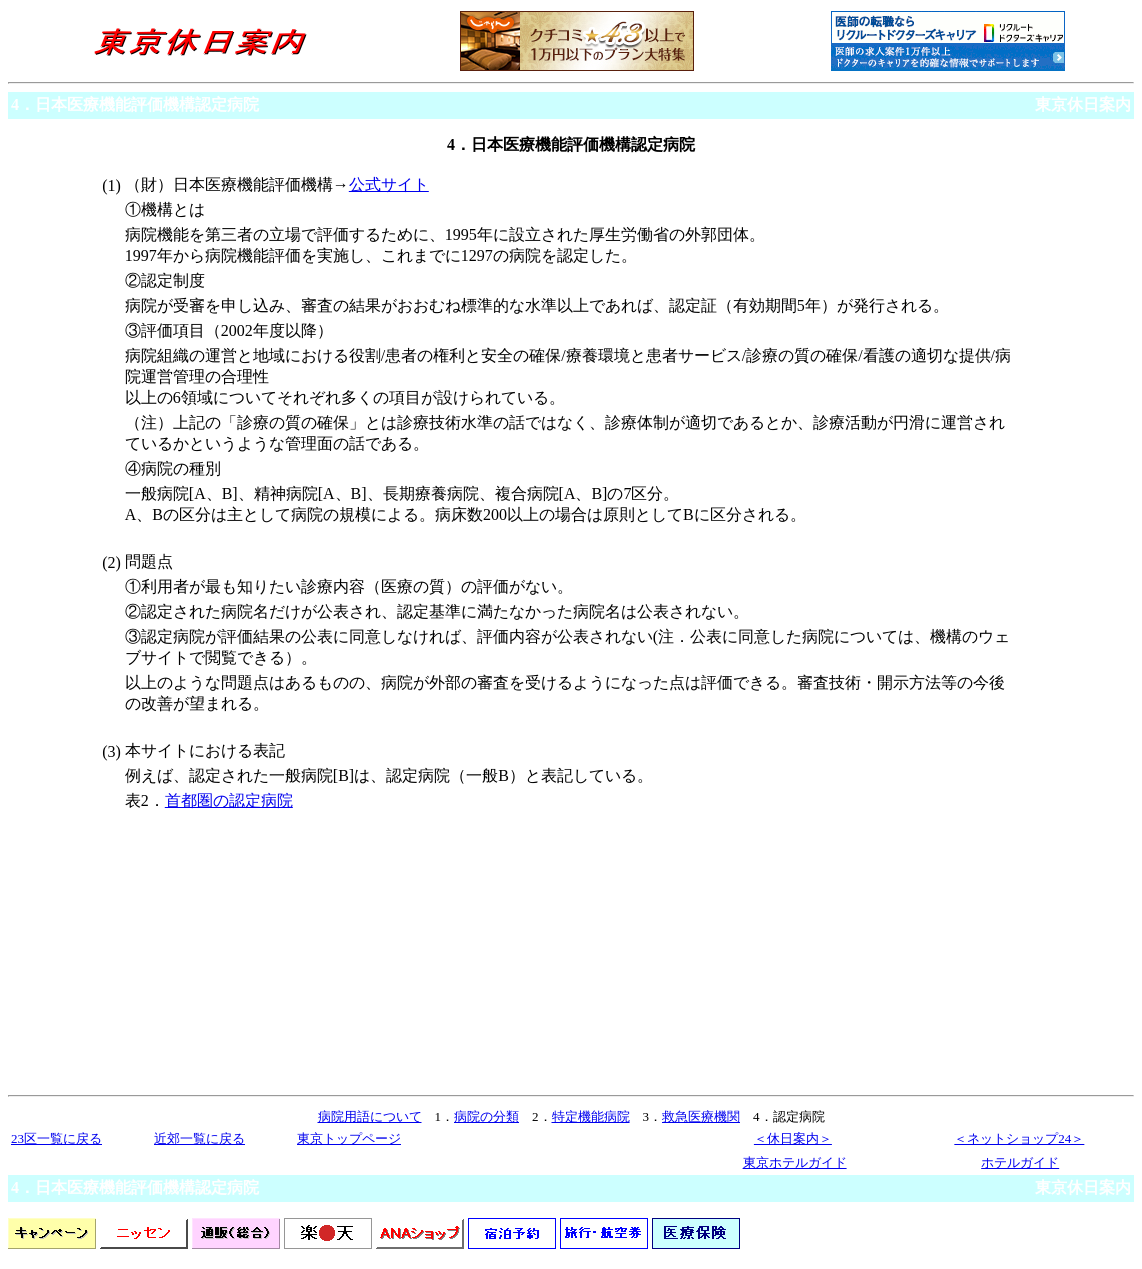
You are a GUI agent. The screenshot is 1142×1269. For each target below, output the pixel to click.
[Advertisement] (290, 959)
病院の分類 (486, 1116)
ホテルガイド (1020, 1162)
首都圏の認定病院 (229, 800)
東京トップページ (349, 1138)
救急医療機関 (701, 1116)
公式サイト (389, 184)
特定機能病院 (591, 1116)
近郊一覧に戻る (199, 1138)
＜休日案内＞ (793, 1138)
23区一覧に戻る (56, 1138)
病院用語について (370, 1116)
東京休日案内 (1083, 104)
